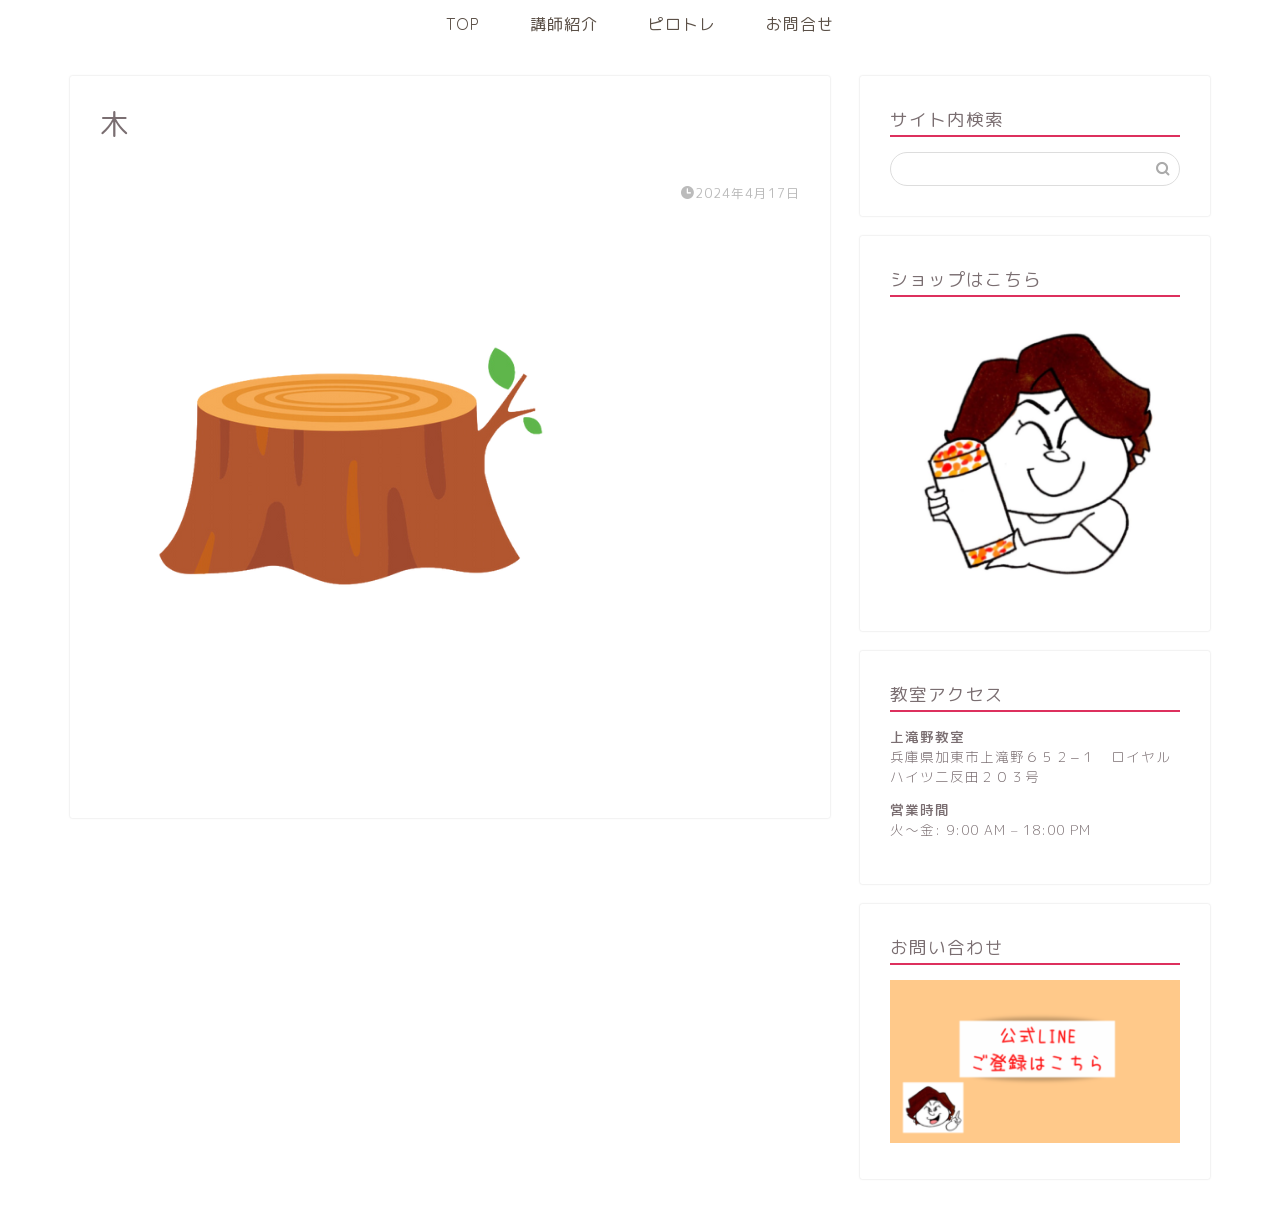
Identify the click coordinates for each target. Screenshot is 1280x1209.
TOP (463, 24)
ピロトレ (682, 24)
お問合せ (800, 24)
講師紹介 (564, 24)
